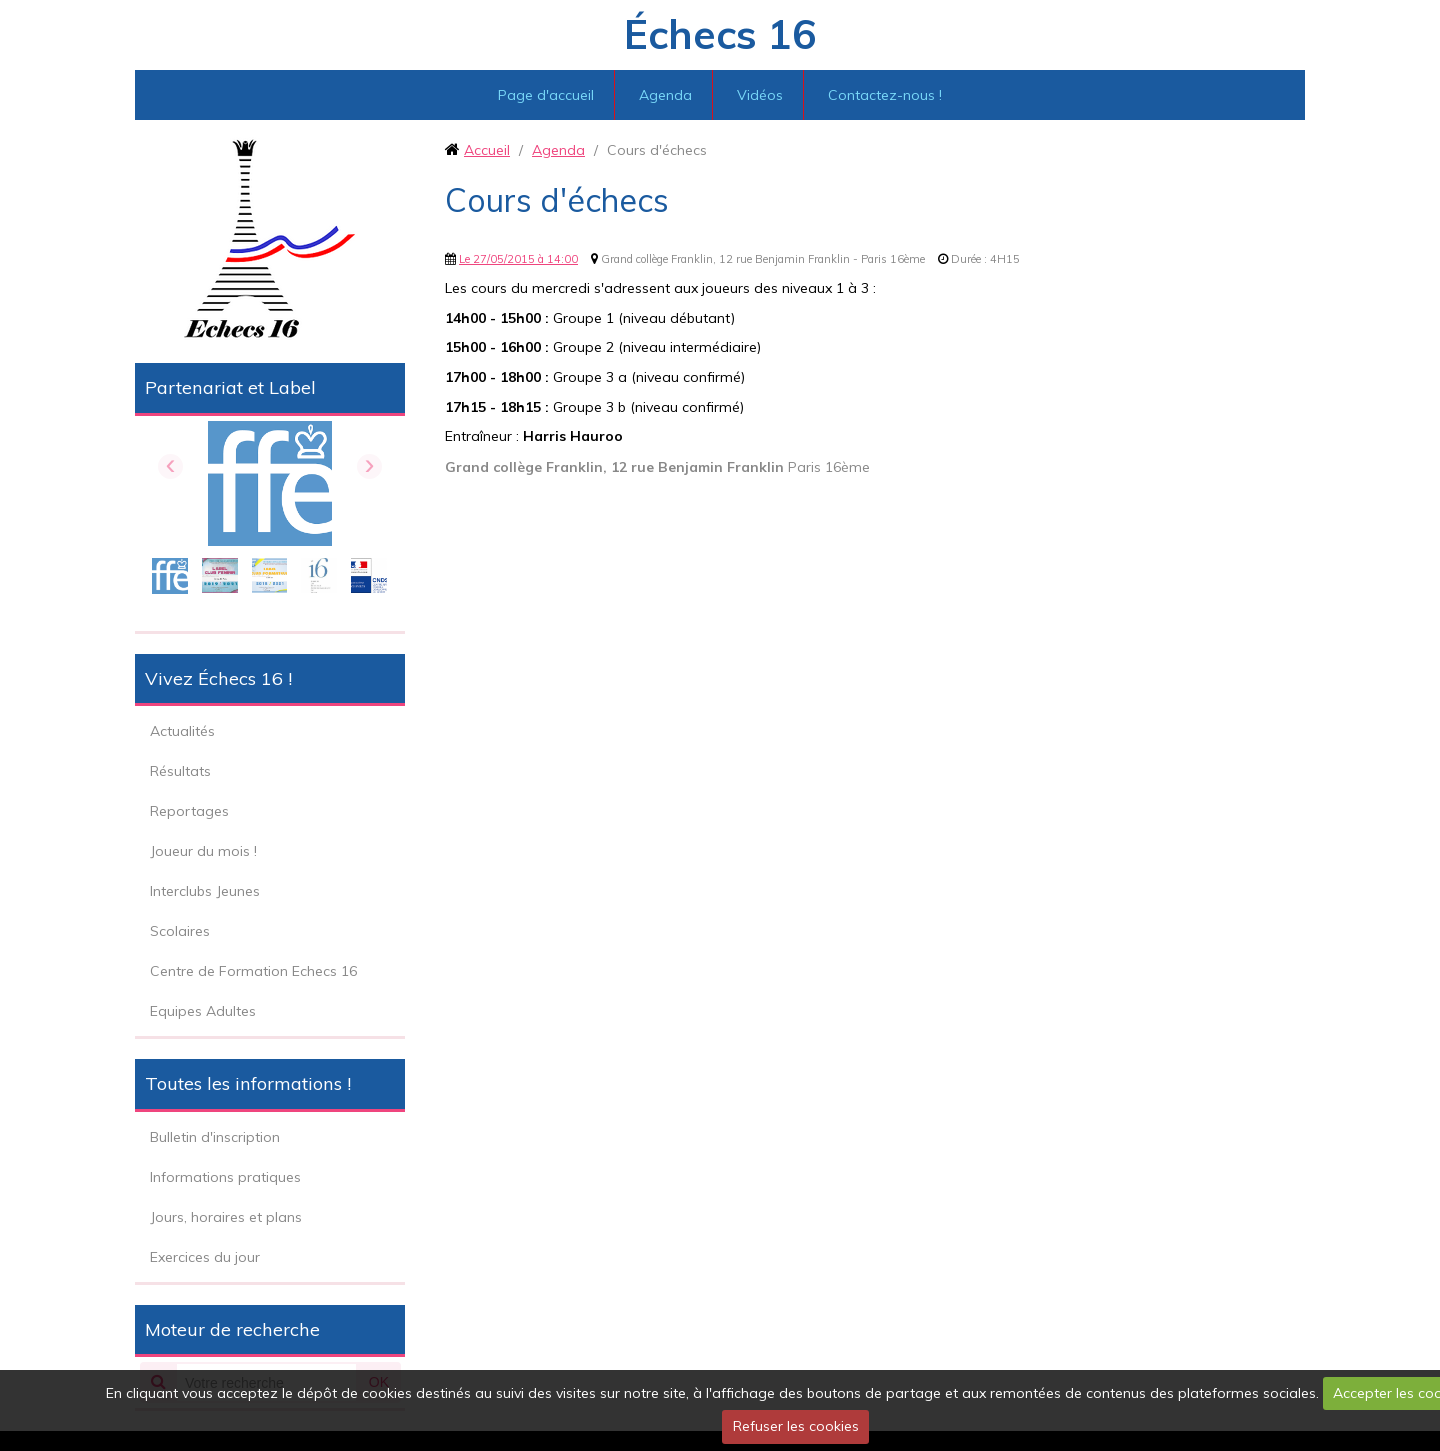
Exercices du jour (205, 1257)
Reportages (189, 811)
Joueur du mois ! (203, 851)
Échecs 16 (720, 34)
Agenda (665, 95)
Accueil (487, 150)
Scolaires (180, 931)
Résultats (180, 771)
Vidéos (760, 95)
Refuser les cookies (796, 1426)
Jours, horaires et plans (226, 1217)
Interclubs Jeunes (205, 891)
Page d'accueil (546, 95)
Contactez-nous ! (885, 95)
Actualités (182, 731)
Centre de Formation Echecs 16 (253, 971)
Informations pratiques (225, 1177)
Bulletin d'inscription (215, 1137)
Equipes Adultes (203, 1011)
